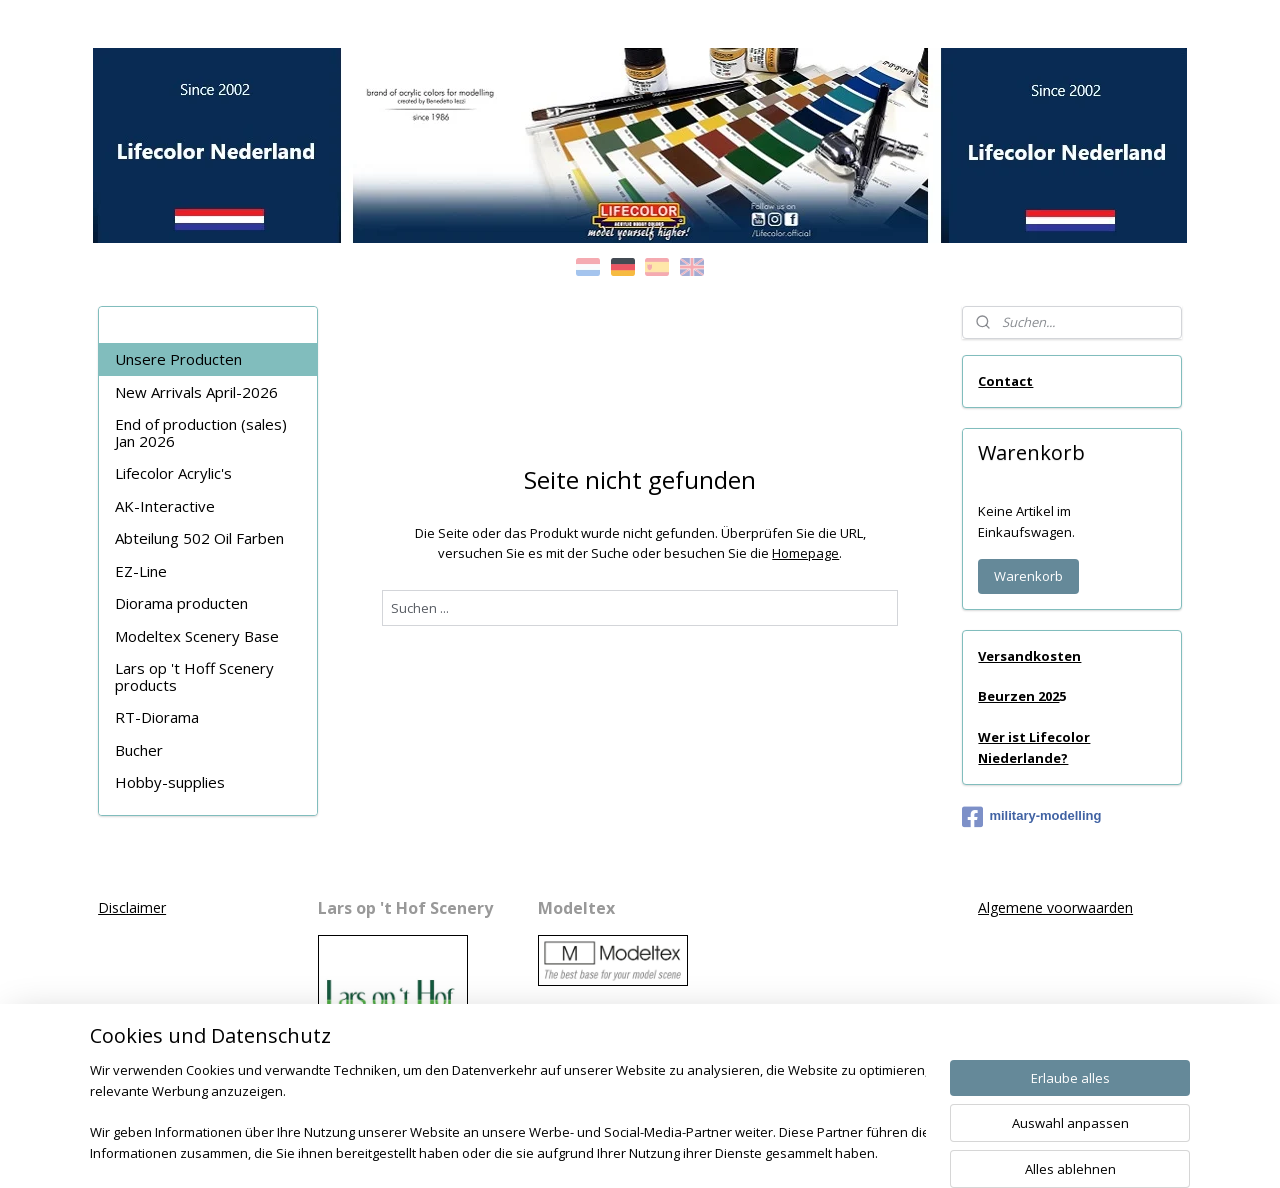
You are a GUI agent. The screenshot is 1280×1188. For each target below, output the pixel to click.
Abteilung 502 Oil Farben (199, 538)
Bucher (139, 750)
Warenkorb (1028, 576)
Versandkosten (1029, 656)
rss (619, 1151)
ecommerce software (698, 1151)
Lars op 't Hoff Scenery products (194, 676)
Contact (1005, 381)
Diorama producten (181, 603)
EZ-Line (141, 571)
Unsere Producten (178, 359)
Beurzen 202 (1018, 696)
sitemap (577, 1151)
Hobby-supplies (170, 782)
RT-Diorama (157, 717)
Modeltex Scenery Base (197, 636)
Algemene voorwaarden (1055, 907)
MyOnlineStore (875, 1151)
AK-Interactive (165, 506)
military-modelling (1031, 817)
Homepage (805, 553)
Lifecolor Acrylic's (173, 473)
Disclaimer (132, 907)
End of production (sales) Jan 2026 (201, 432)
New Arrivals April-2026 (196, 392)
